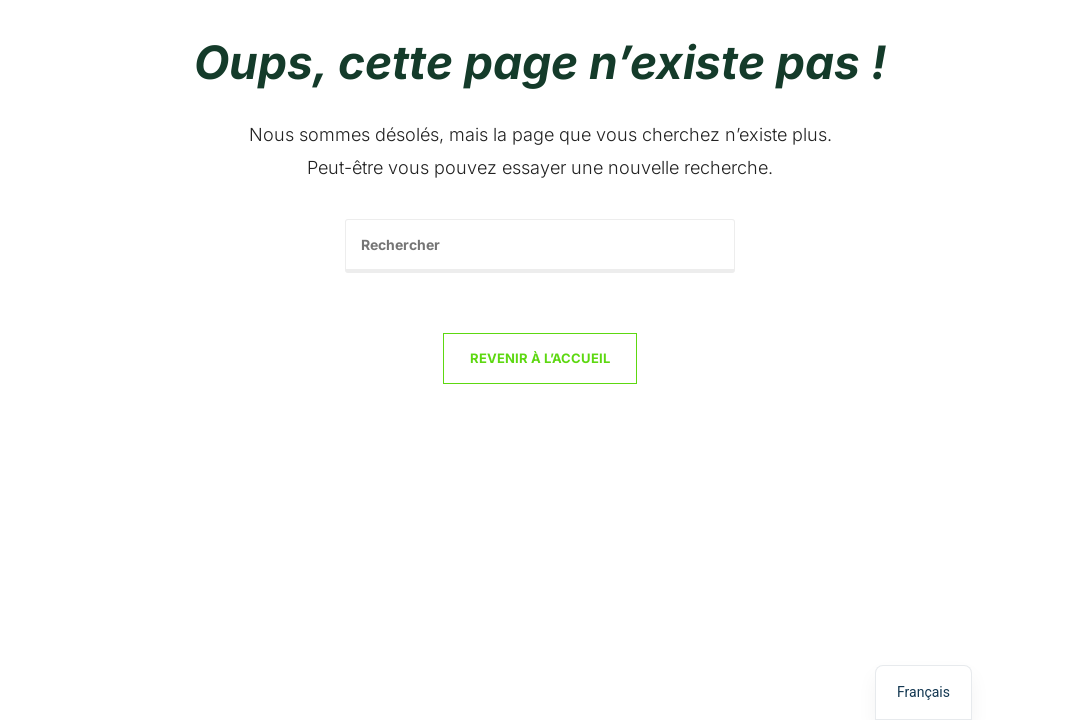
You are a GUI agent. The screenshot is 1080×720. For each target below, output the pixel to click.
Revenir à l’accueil (540, 358)
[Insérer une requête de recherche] (540, 246)
